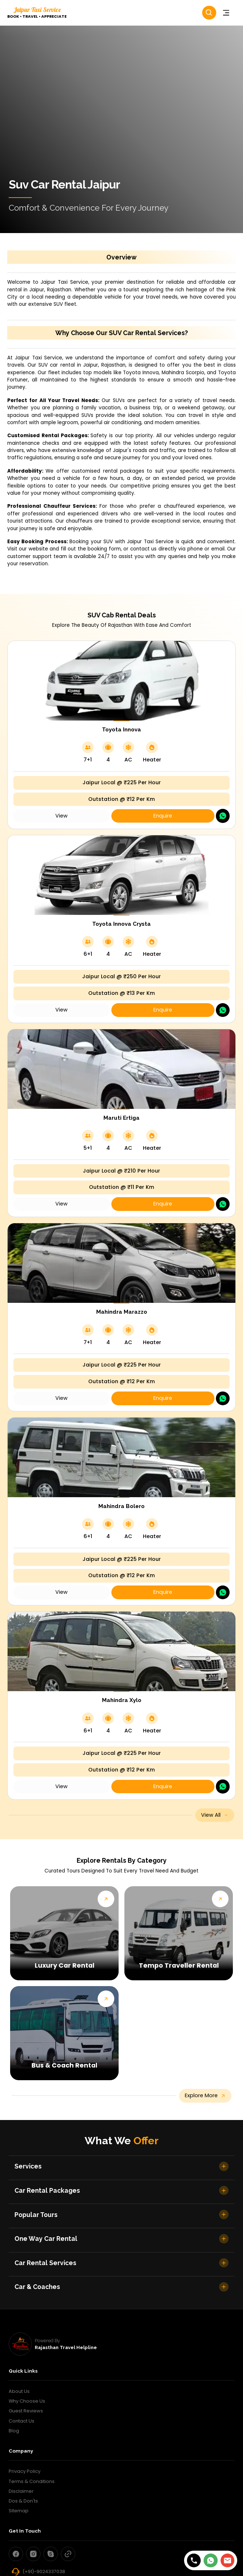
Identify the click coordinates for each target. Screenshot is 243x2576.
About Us (19, 2391)
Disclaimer (21, 2491)
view (61, 815)
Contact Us (21, 2421)
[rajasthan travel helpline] (20, 2344)
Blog (14, 2431)
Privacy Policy (24, 2471)
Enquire (162, 815)
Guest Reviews (26, 2411)
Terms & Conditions (32, 2481)
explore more (205, 2095)
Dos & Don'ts (23, 2501)
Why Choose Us (27, 2401)
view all (215, 1815)
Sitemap (19, 2511)
